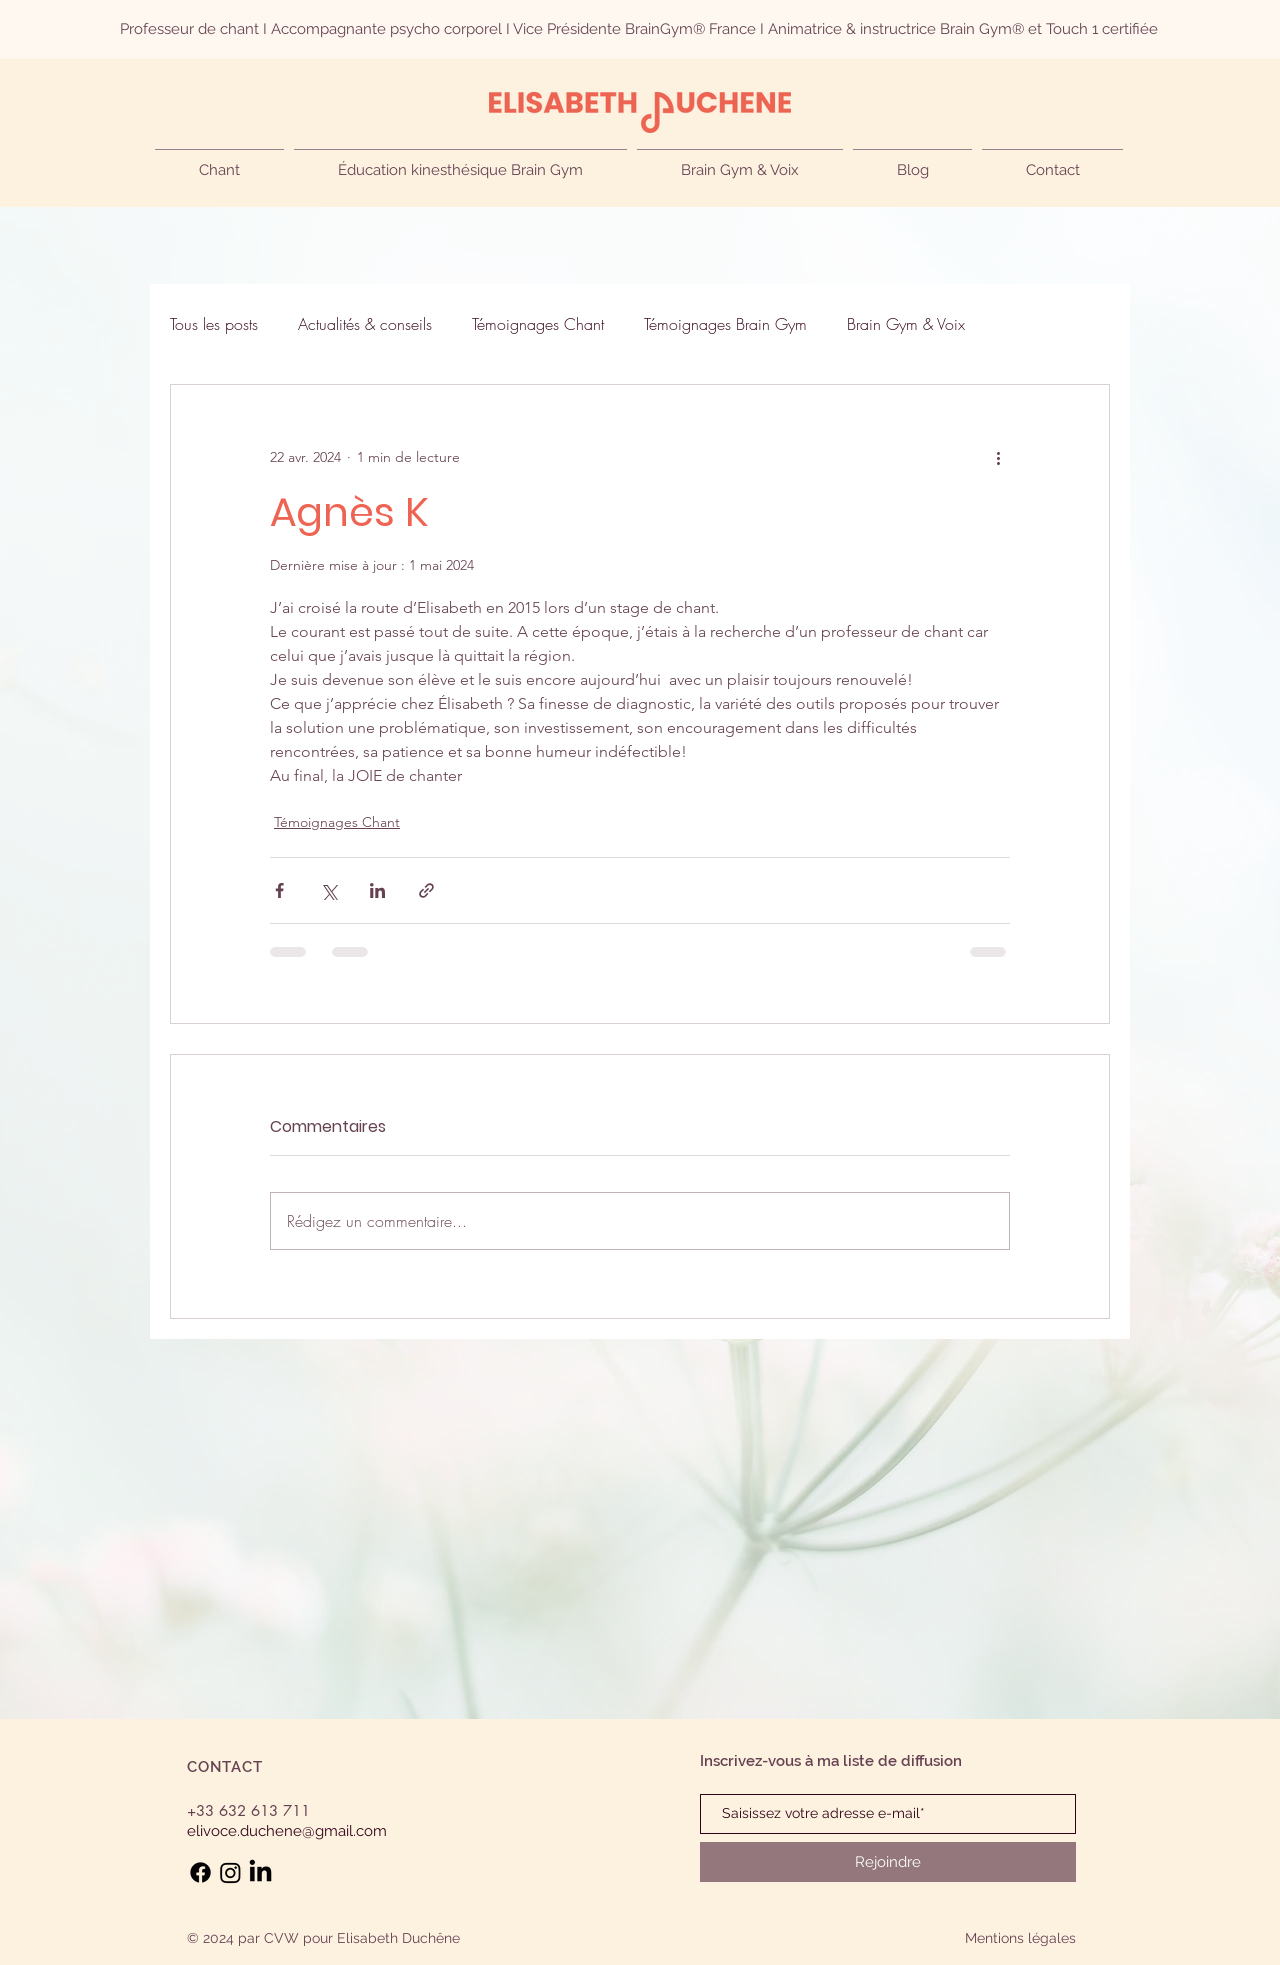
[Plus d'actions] (998, 457)
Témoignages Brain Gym (725, 324)
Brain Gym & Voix (906, 324)
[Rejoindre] (888, 1862)
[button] (219, 161)
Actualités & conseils (365, 324)
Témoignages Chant (538, 324)
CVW (281, 1938)
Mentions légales (1020, 1938)
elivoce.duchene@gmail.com (287, 1831)
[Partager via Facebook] (279, 890)
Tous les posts (214, 324)
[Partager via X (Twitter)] (328, 890)
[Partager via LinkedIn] (377, 890)
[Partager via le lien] (426, 890)
